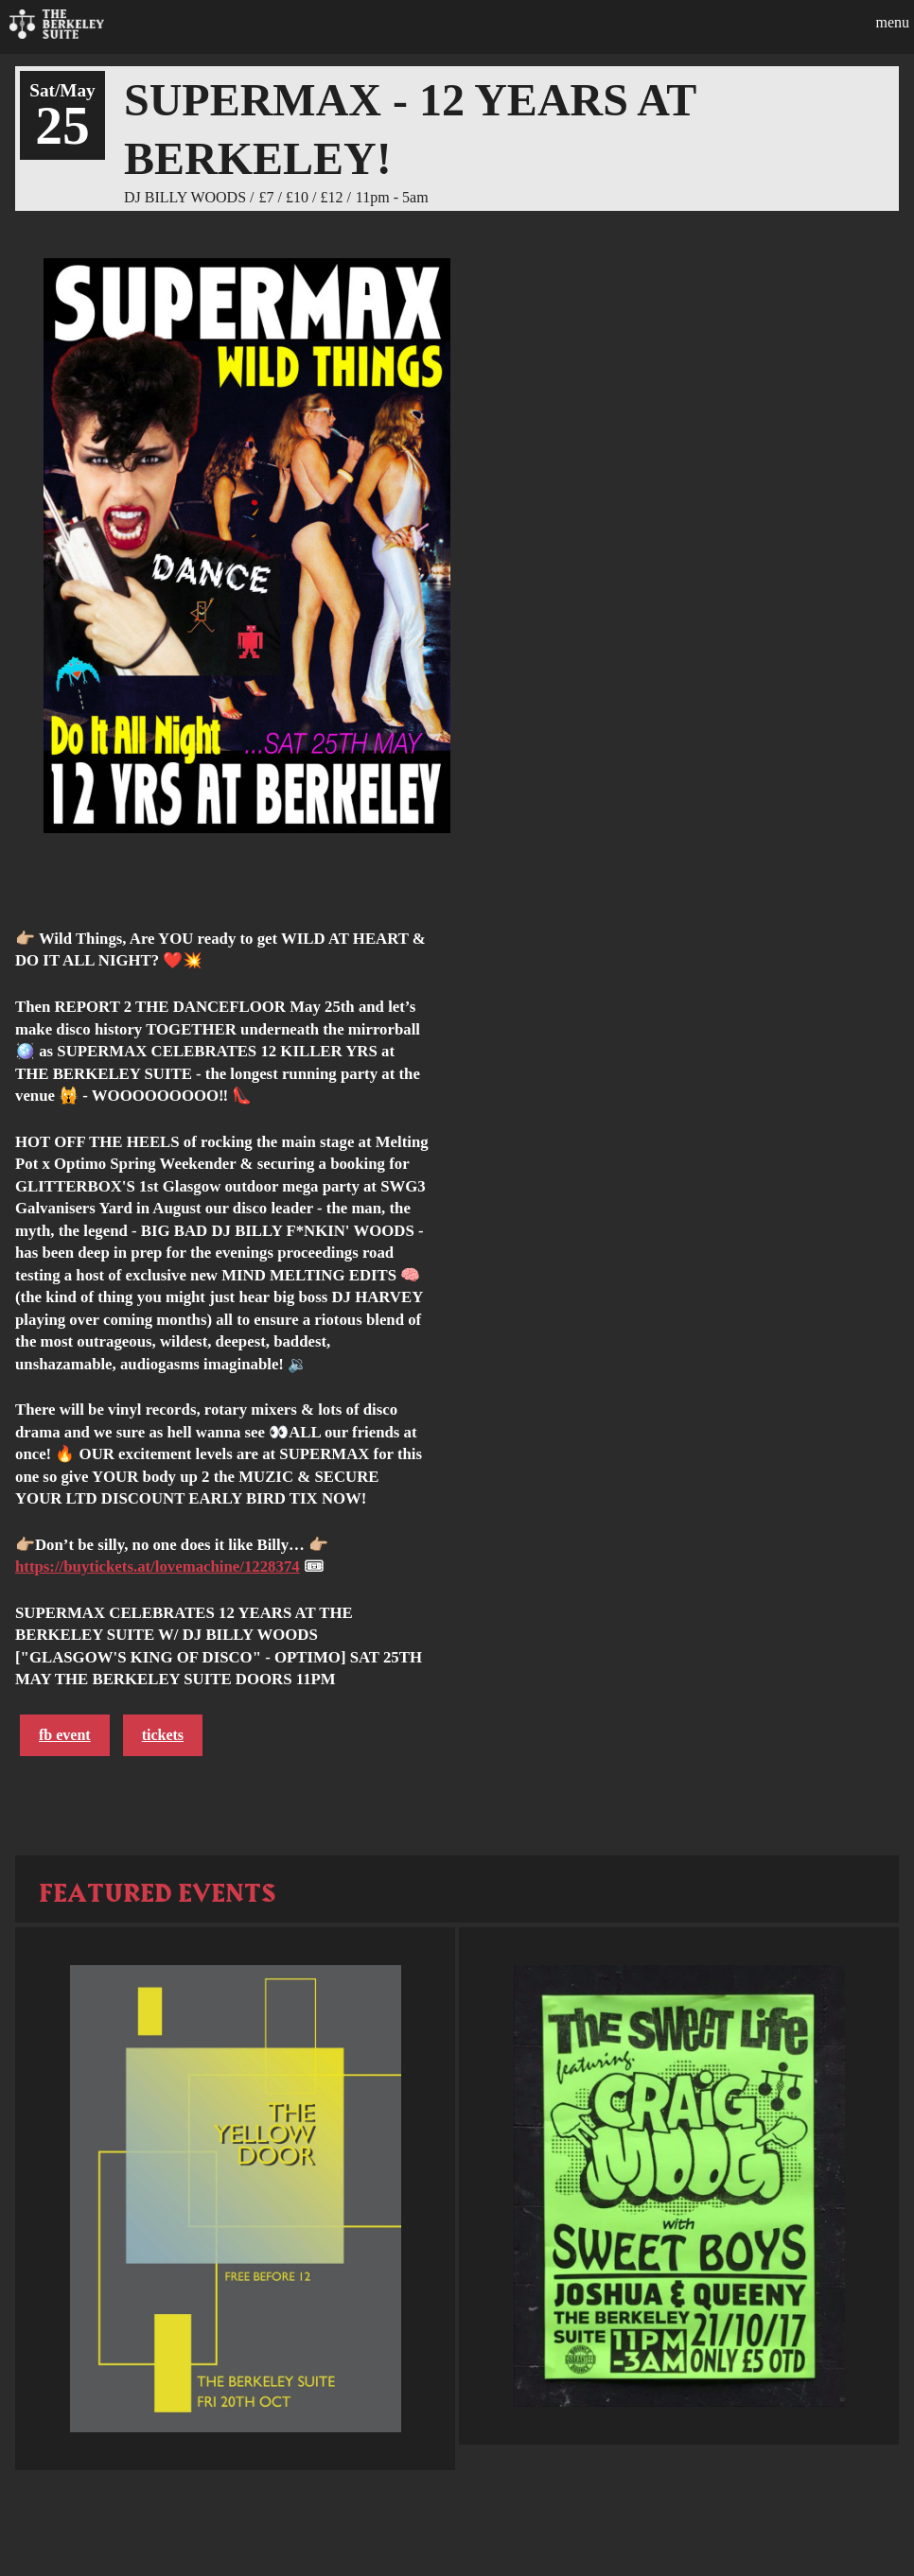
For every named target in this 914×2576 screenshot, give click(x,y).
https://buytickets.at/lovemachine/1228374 (157, 1566)
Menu (892, 22)
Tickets (163, 1735)
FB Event (65, 1735)
